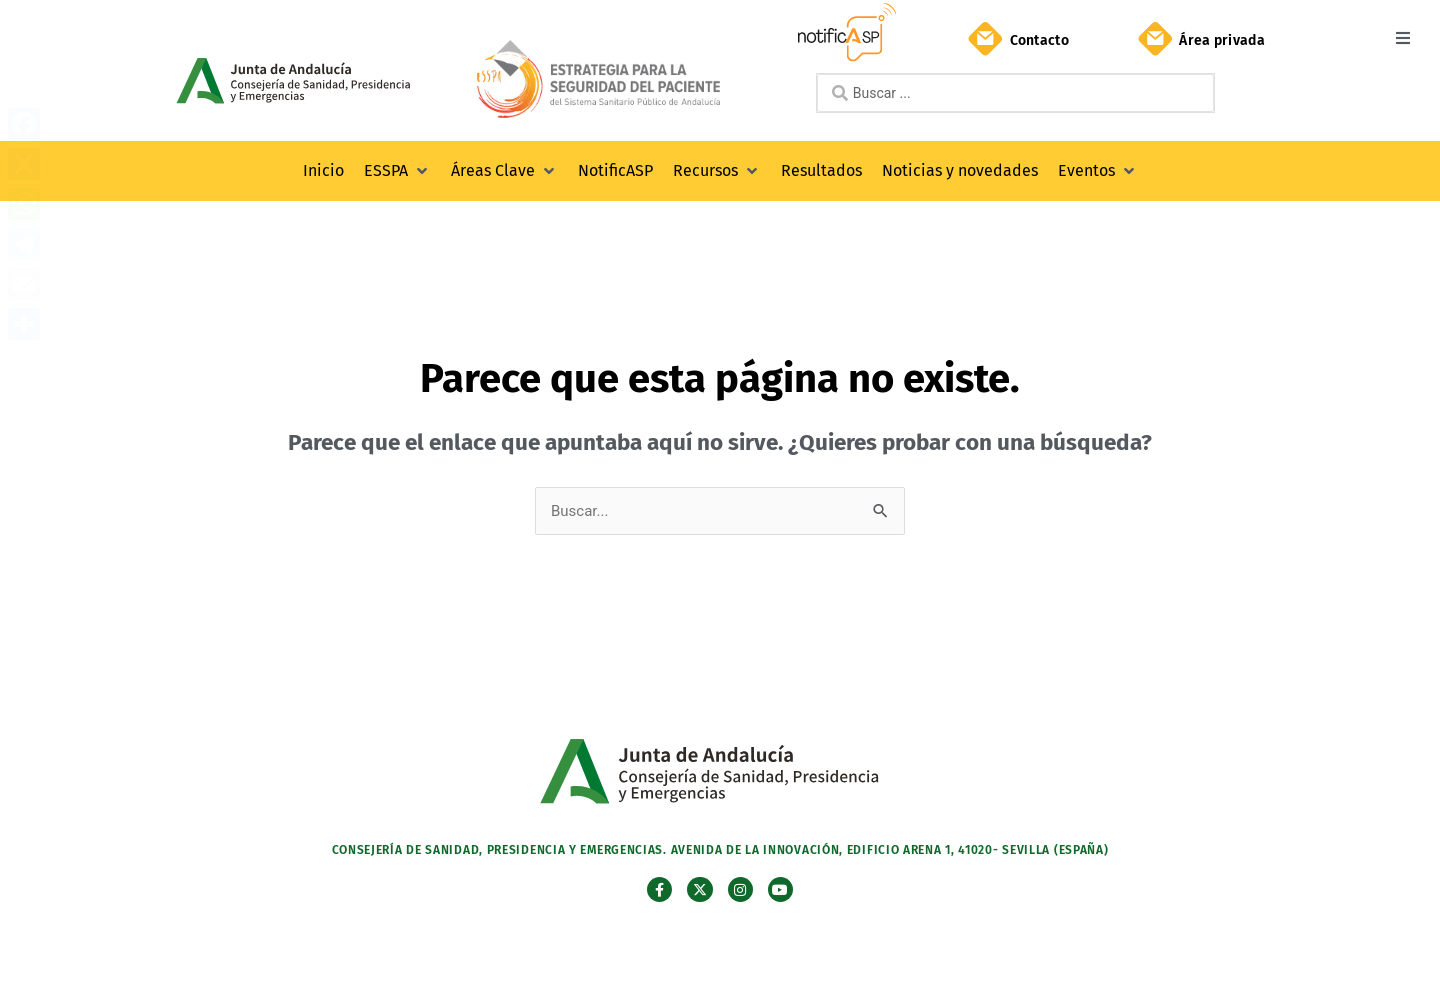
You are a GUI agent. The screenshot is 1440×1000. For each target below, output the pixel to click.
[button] (1402, 37)
